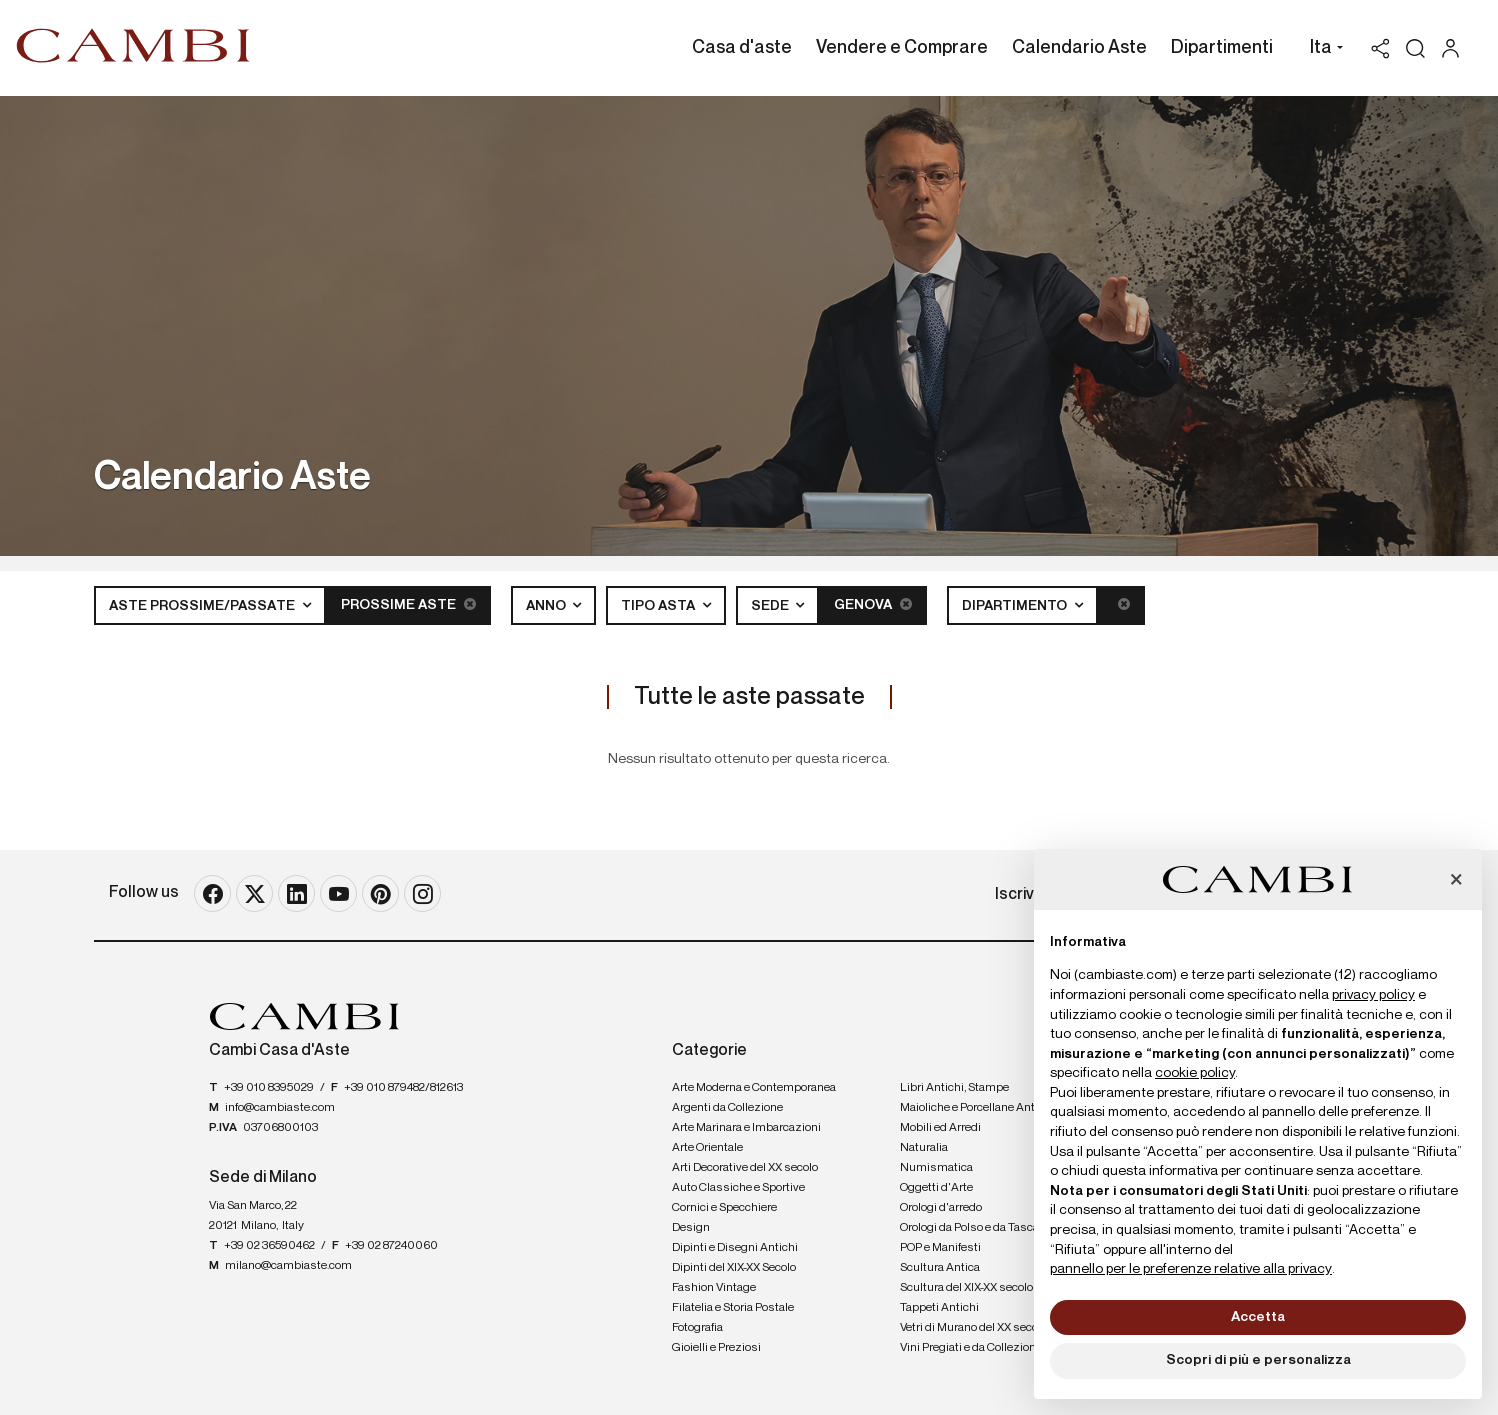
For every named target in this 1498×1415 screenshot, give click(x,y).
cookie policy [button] (1195, 1073)
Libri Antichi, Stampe (954, 1088)
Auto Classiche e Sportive (738, 1188)
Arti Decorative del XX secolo (745, 1168)
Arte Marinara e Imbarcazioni (746, 1128)
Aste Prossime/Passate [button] (203, 606)
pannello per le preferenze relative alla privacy (1191, 1269)
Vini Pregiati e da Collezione (971, 1348)
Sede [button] (771, 606)
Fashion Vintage (714, 1288)
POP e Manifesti (940, 1248)
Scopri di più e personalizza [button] (1258, 1360)
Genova (873, 604)
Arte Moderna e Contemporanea (754, 1088)
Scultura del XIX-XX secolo (966, 1288)
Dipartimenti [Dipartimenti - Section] (1222, 48)
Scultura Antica (940, 1268)
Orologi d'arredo (941, 1208)
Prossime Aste (408, 604)
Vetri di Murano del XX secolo (973, 1328)
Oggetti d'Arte (936, 1188)
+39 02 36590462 (269, 1246)
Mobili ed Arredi (940, 1128)
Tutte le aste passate (749, 697)
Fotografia (697, 1328)
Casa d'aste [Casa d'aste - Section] (742, 48)
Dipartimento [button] (1016, 606)
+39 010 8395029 (269, 1088)
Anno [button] (547, 606)
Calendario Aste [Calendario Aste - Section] (1079, 48)
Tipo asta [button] (659, 606)
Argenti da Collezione (727, 1108)
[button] (1321, 50)
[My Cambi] (1455, 48)
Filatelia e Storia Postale (733, 1308)
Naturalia (924, 1148)
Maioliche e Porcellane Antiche (978, 1108)
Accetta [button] (1258, 1317)
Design (691, 1228)
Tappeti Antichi (939, 1308)
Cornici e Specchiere (724, 1208)
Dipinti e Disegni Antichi (735, 1248)
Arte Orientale (707, 1148)
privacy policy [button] (1373, 995)
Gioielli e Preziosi (716, 1348)
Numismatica (936, 1168)
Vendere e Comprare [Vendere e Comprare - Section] (902, 48)
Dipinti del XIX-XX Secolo (734, 1268)
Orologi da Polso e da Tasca (969, 1228)
